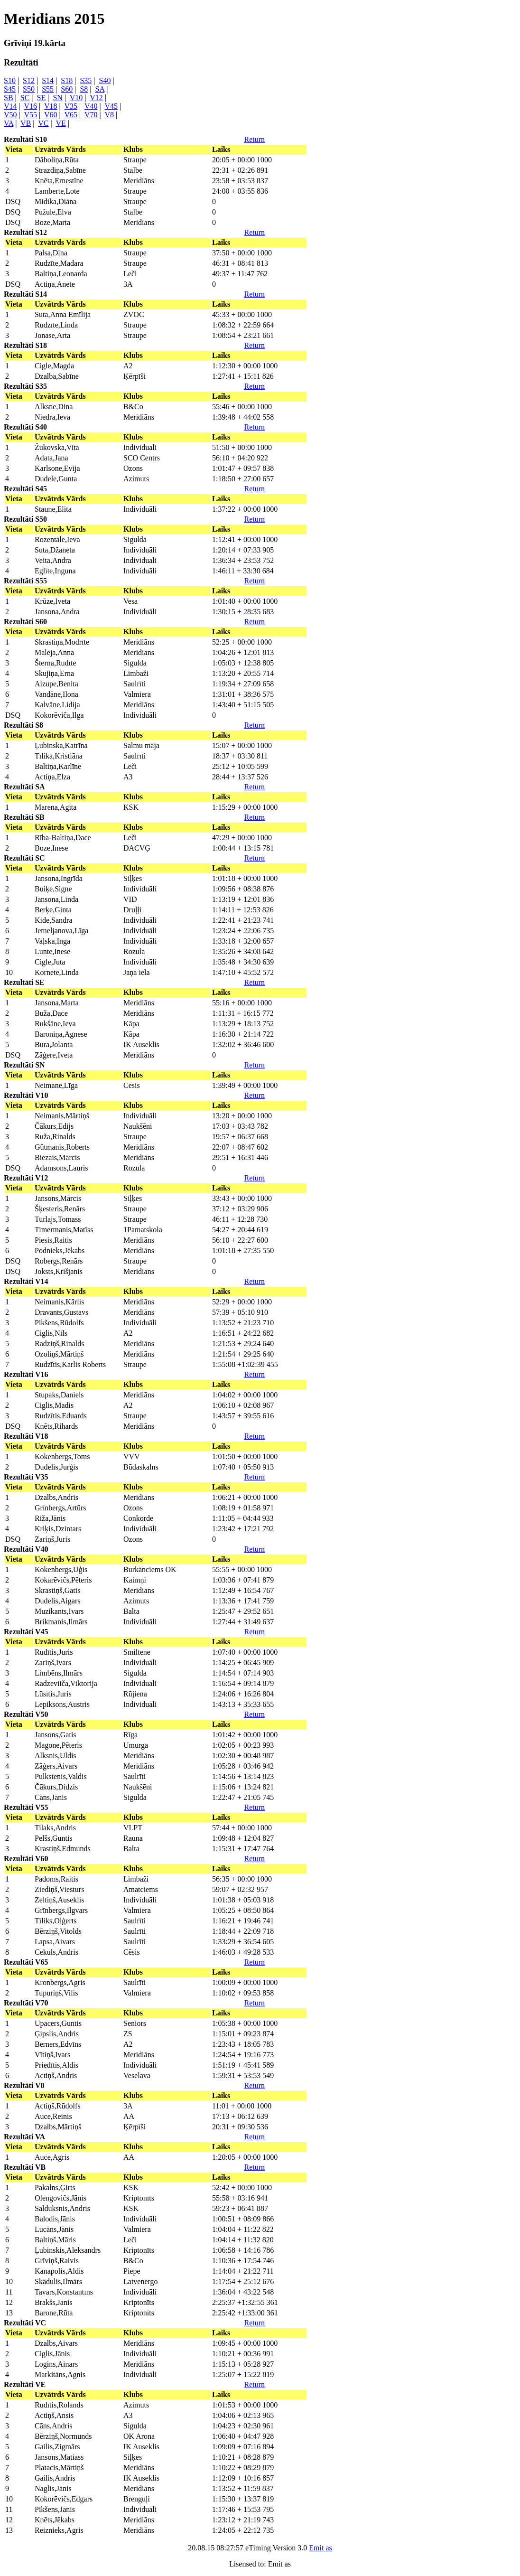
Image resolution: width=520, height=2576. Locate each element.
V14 (10, 106)
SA (100, 89)
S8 (84, 89)
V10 (76, 98)
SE (41, 98)
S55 (48, 89)
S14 (48, 80)
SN (57, 98)
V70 (91, 115)
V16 (30, 106)
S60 (67, 89)
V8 (109, 115)
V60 (50, 115)
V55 (30, 115)
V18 (50, 106)
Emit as (320, 2548)
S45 (10, 89)
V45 (111, 106)
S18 (67, 80)
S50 (29, 89)
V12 (96, 98)
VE (60, 123)
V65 (70, 115)
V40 (91, 106)
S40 (105, 80)
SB (8, 98)
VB (25, 123)
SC (25, 98)
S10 (10, 80)
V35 (70, 106)
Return (254, 139)
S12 (29, 80)
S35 (86, 80)
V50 (10, 115)
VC (43, 123)
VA (8, 123)
